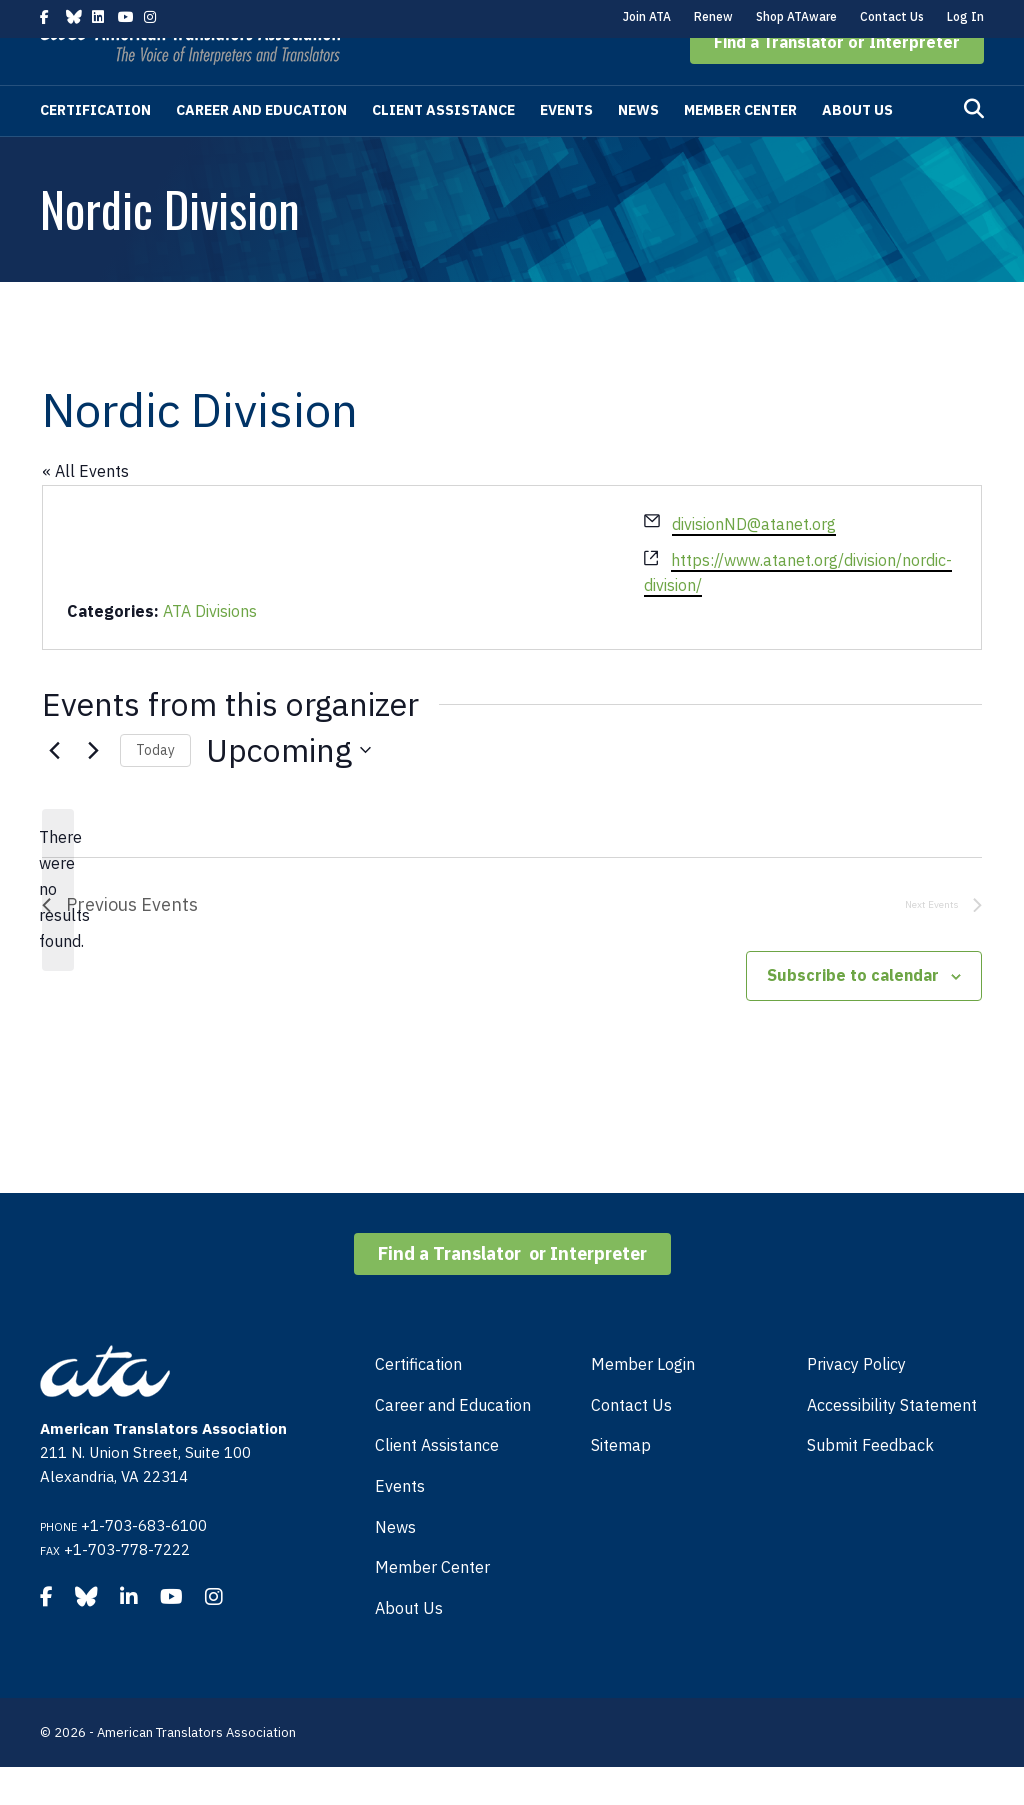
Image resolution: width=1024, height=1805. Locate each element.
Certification (95, 148)
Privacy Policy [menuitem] (856, 1402)
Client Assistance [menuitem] (437, 1483)
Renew (713, 16)
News (638, 148)
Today (155, 788)
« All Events (85, 509)
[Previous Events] (54, 788)
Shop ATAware (796, 16)
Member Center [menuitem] (432, 1605)
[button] (837, 80)
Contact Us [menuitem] (631, 1443)
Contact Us (892, 16)
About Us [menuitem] (409, 1646)
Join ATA (647, 16)
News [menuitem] (395, 1565)
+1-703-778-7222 (127, 1587)
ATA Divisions (210, 649)
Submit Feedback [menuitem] (870, 1483)
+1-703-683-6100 (144, 1563)
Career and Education (261, 148)
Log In (965, 16)
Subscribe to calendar (853, 1013)
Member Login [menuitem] (643, 1402)
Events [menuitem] (400, 1524)
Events (566, 148)
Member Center (740, 148)
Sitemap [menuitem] (621, 1483)
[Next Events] (93, 788)
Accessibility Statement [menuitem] (892, 1443)
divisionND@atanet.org (754, 562)
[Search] (974, 147)
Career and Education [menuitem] (453, 1443)
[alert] (58, 928)
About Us (857, 148)
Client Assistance (443, 148)
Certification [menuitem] (418, 1402)
